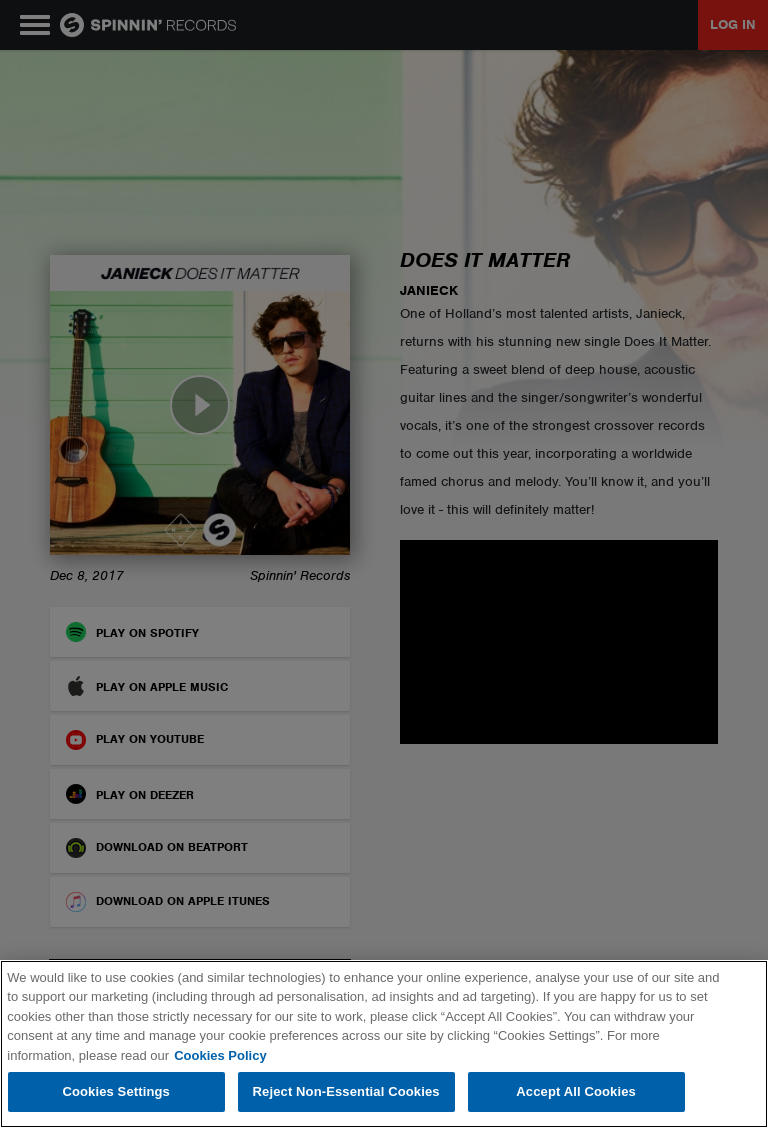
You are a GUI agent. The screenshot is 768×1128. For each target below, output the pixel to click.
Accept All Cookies (576, 1091)
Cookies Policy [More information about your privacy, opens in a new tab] (220, 1055)
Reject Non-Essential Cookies (346, 1091)
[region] (384, 1044)
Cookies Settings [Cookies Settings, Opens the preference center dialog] (116, 1091)
